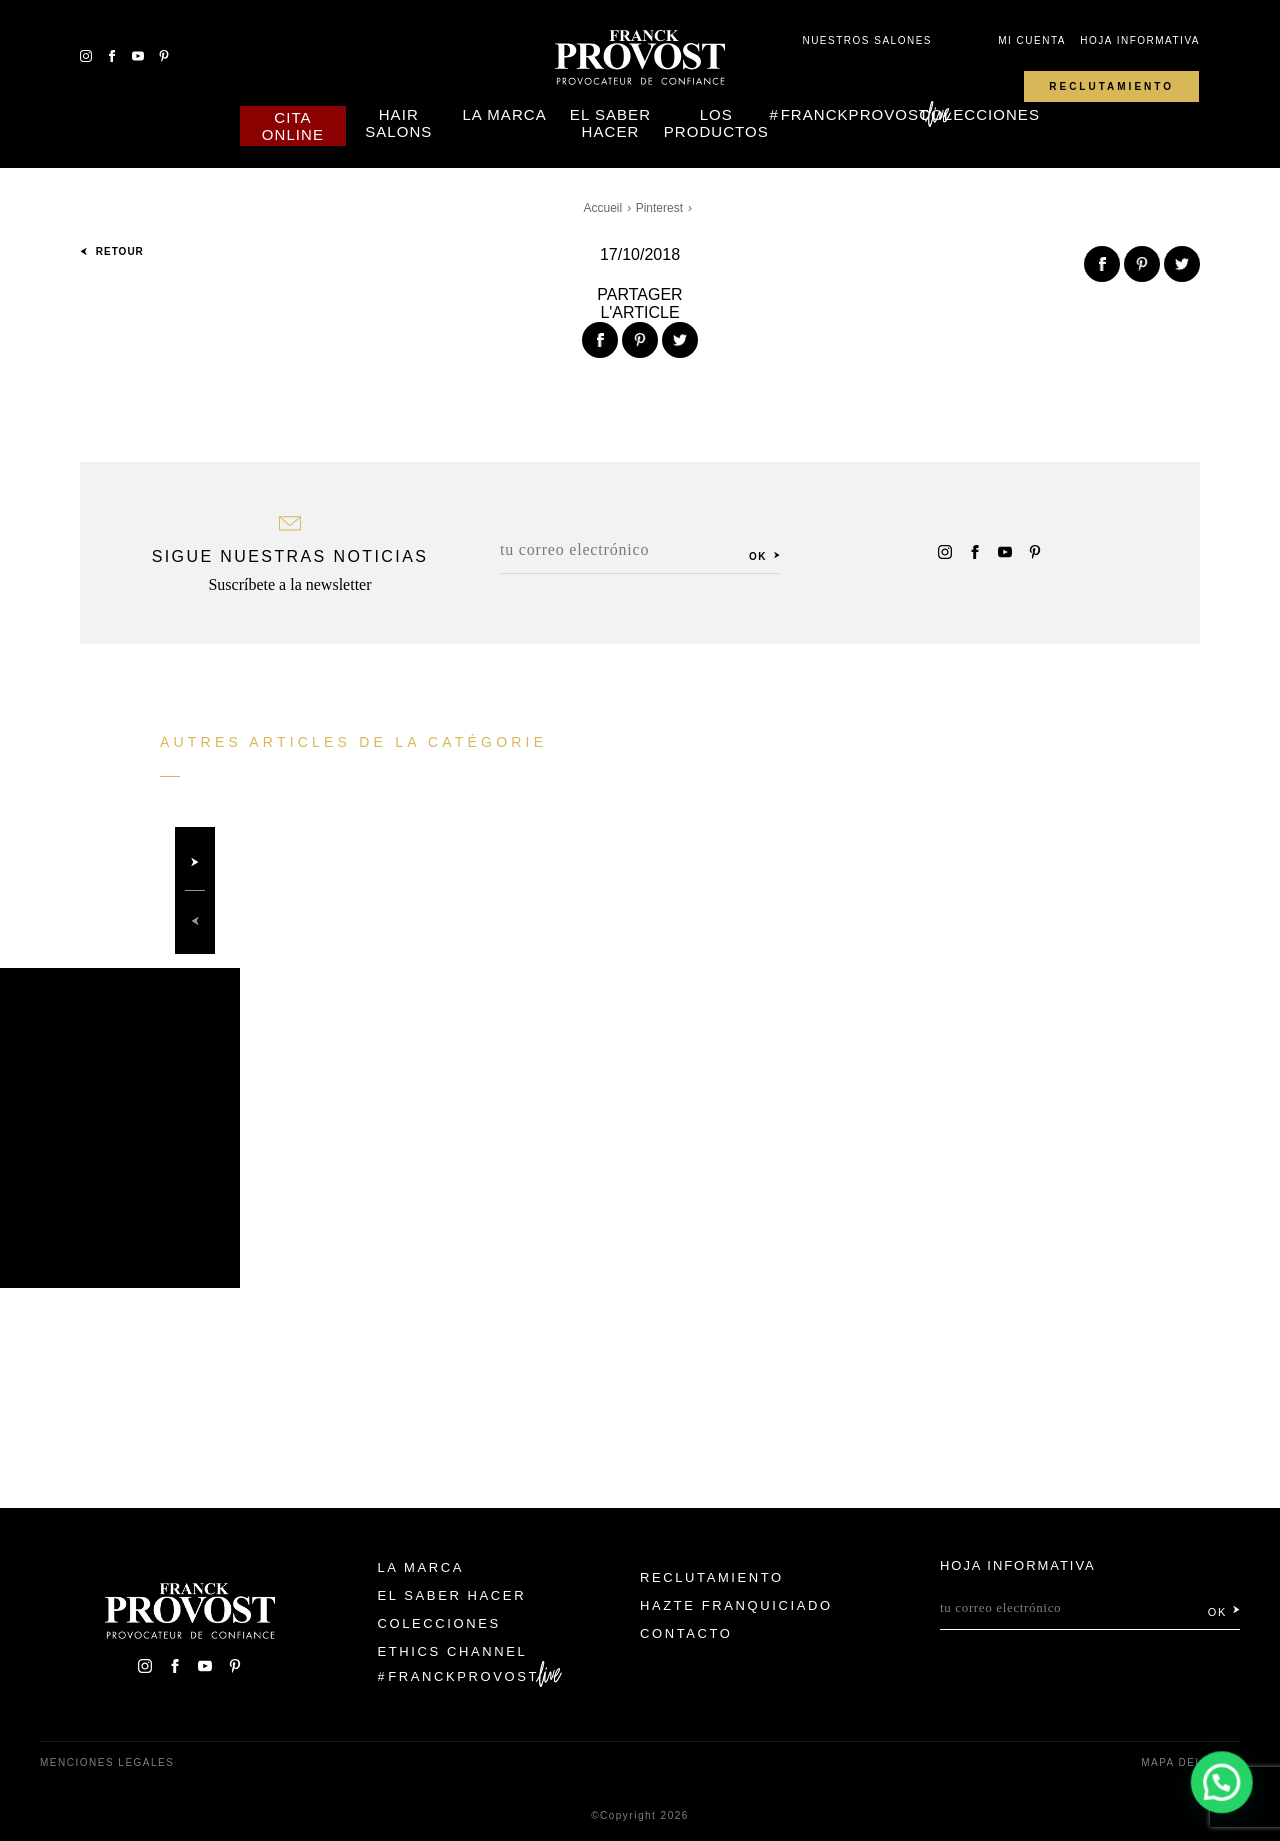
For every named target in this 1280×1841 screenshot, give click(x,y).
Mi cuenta (1032, 40)
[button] (1222, 1783)
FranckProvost (855, 114)
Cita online (293, 126)
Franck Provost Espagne (640, 58)
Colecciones (979, 114)
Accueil (603, 208)
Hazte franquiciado (736, 1605)
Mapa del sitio (1190, 1762)
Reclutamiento (1111, 86)
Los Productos (716, 123)
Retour (112, 251)
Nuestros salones (867, 40)
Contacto (686, 1633)
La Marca (504, 114)
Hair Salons (398, 123)
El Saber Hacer (610, 123)
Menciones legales (107, 1762)
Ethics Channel (453, 1651)
